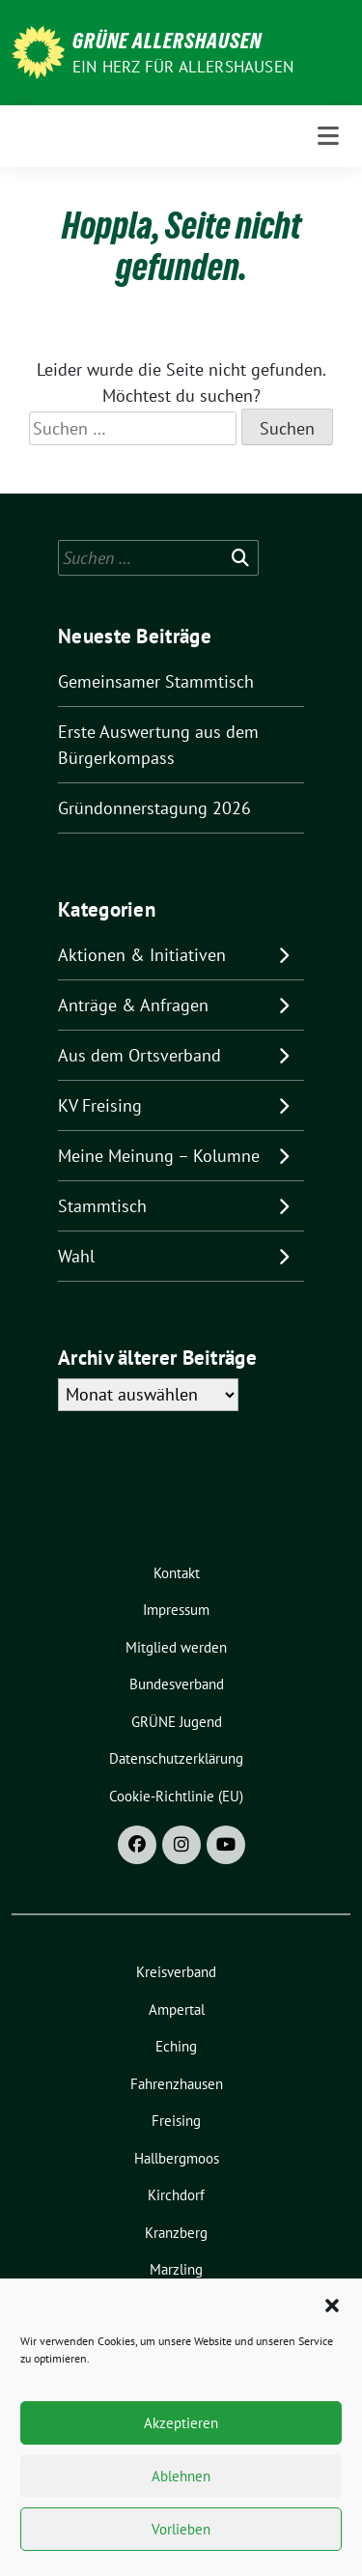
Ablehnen (181, 2476)
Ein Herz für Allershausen (182, 66)
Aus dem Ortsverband (139, 1055)
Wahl (76, 1256)
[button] (332, 2303)
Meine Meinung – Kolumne (159, 1156)
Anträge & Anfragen (133, 1005)
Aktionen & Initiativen (142, 955)
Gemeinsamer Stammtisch (156, 681)
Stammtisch (102, 1206)
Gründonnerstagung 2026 (154, 808)
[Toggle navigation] (328, 136)
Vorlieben (181, 2529)
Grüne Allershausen (167, 40)
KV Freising (100, 1105)
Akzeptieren (181, 2423)
